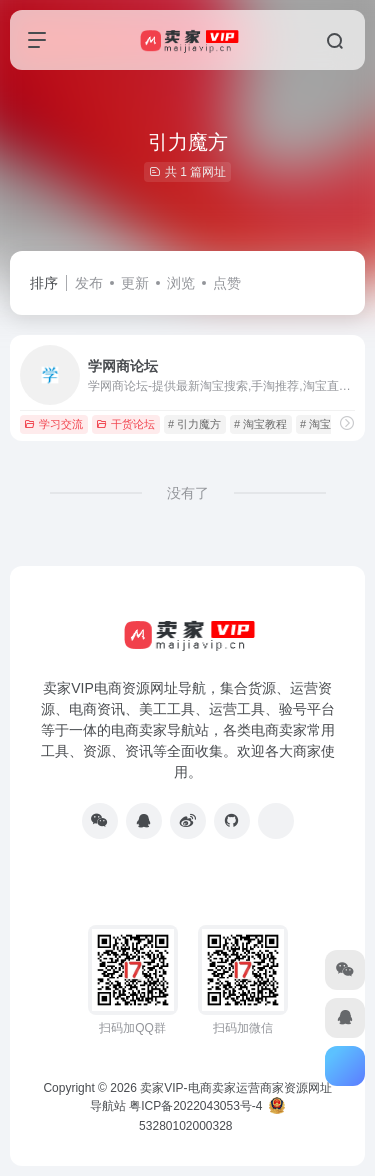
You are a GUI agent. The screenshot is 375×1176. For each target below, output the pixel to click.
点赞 (227, 283)
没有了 (188, 493)
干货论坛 (125, 424)
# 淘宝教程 (260, 424)
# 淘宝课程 (326, 424)
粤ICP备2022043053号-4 (195, 1106)
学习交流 (53, 424)
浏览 (181, 283)
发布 (89, 283)
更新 (135, 283)
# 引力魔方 (194, 424)
